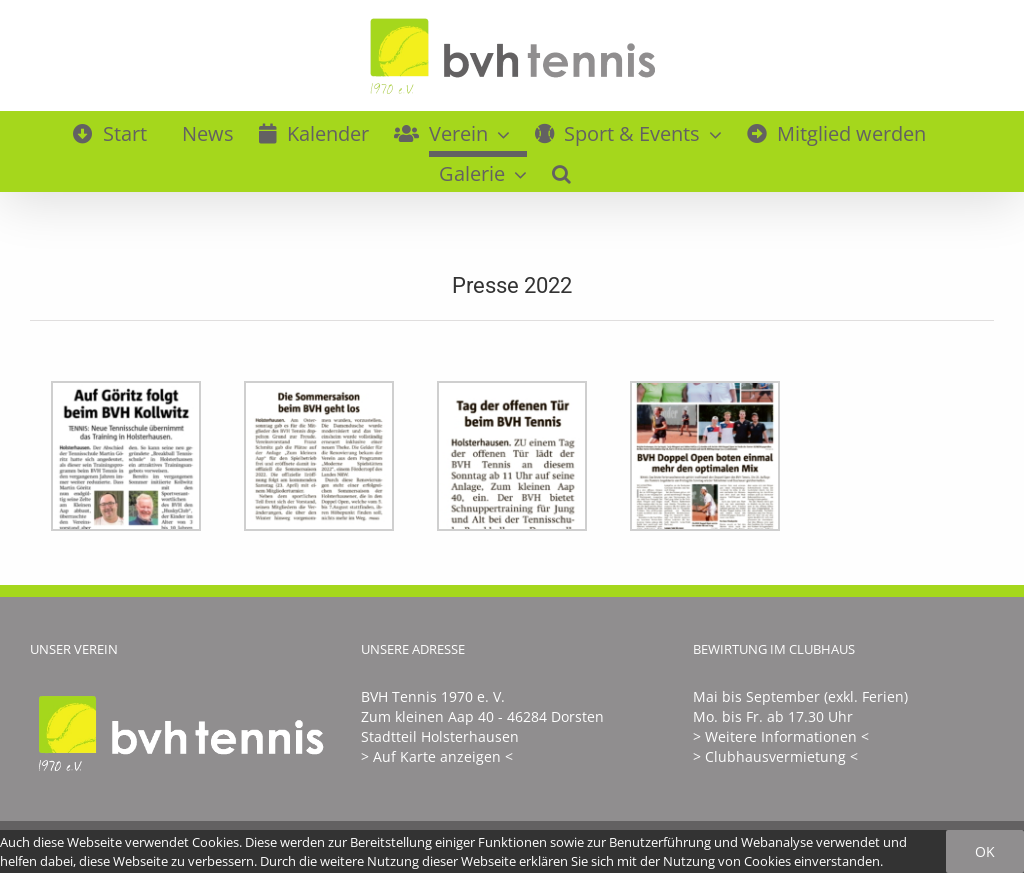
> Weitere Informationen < (781, 736)
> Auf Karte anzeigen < (437, 756)
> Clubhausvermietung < (775, 756)
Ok (985, 851)
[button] (561, 171)
